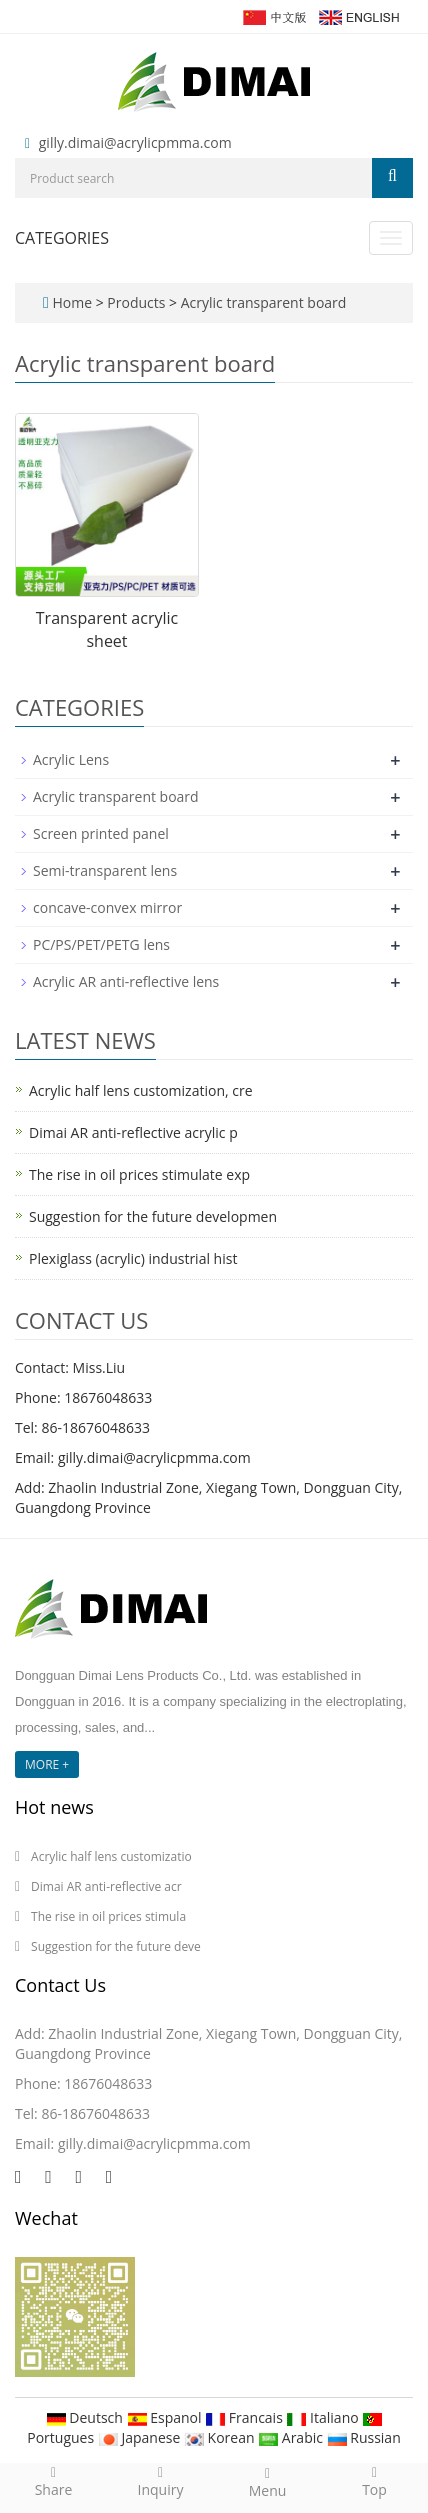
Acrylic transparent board (261, 302)
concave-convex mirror (107, 907)
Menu (267, 2482)
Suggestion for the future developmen (153, 1216)
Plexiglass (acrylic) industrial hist (133, 1258)
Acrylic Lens (71, 759)
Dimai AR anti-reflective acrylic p (133, 1132)
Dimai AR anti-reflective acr (106, 1886)
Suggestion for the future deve (116, 1946)
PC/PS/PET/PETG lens (101, 944)
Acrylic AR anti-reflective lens (126, 981)
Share (53, 2481)
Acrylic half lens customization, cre (141, 1090)
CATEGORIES (62, 238)
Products (138, 302)
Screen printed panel (101, 833)
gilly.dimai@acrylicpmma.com (135, 142)
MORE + (47, 1764)
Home (72, 302)
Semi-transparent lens (105, 870)
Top (374, 2481)
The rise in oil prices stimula (108, 1916)
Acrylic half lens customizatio (111, 1856)
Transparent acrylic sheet (107, 629)
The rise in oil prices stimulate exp (139, 1174)
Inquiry (160, 2481)
